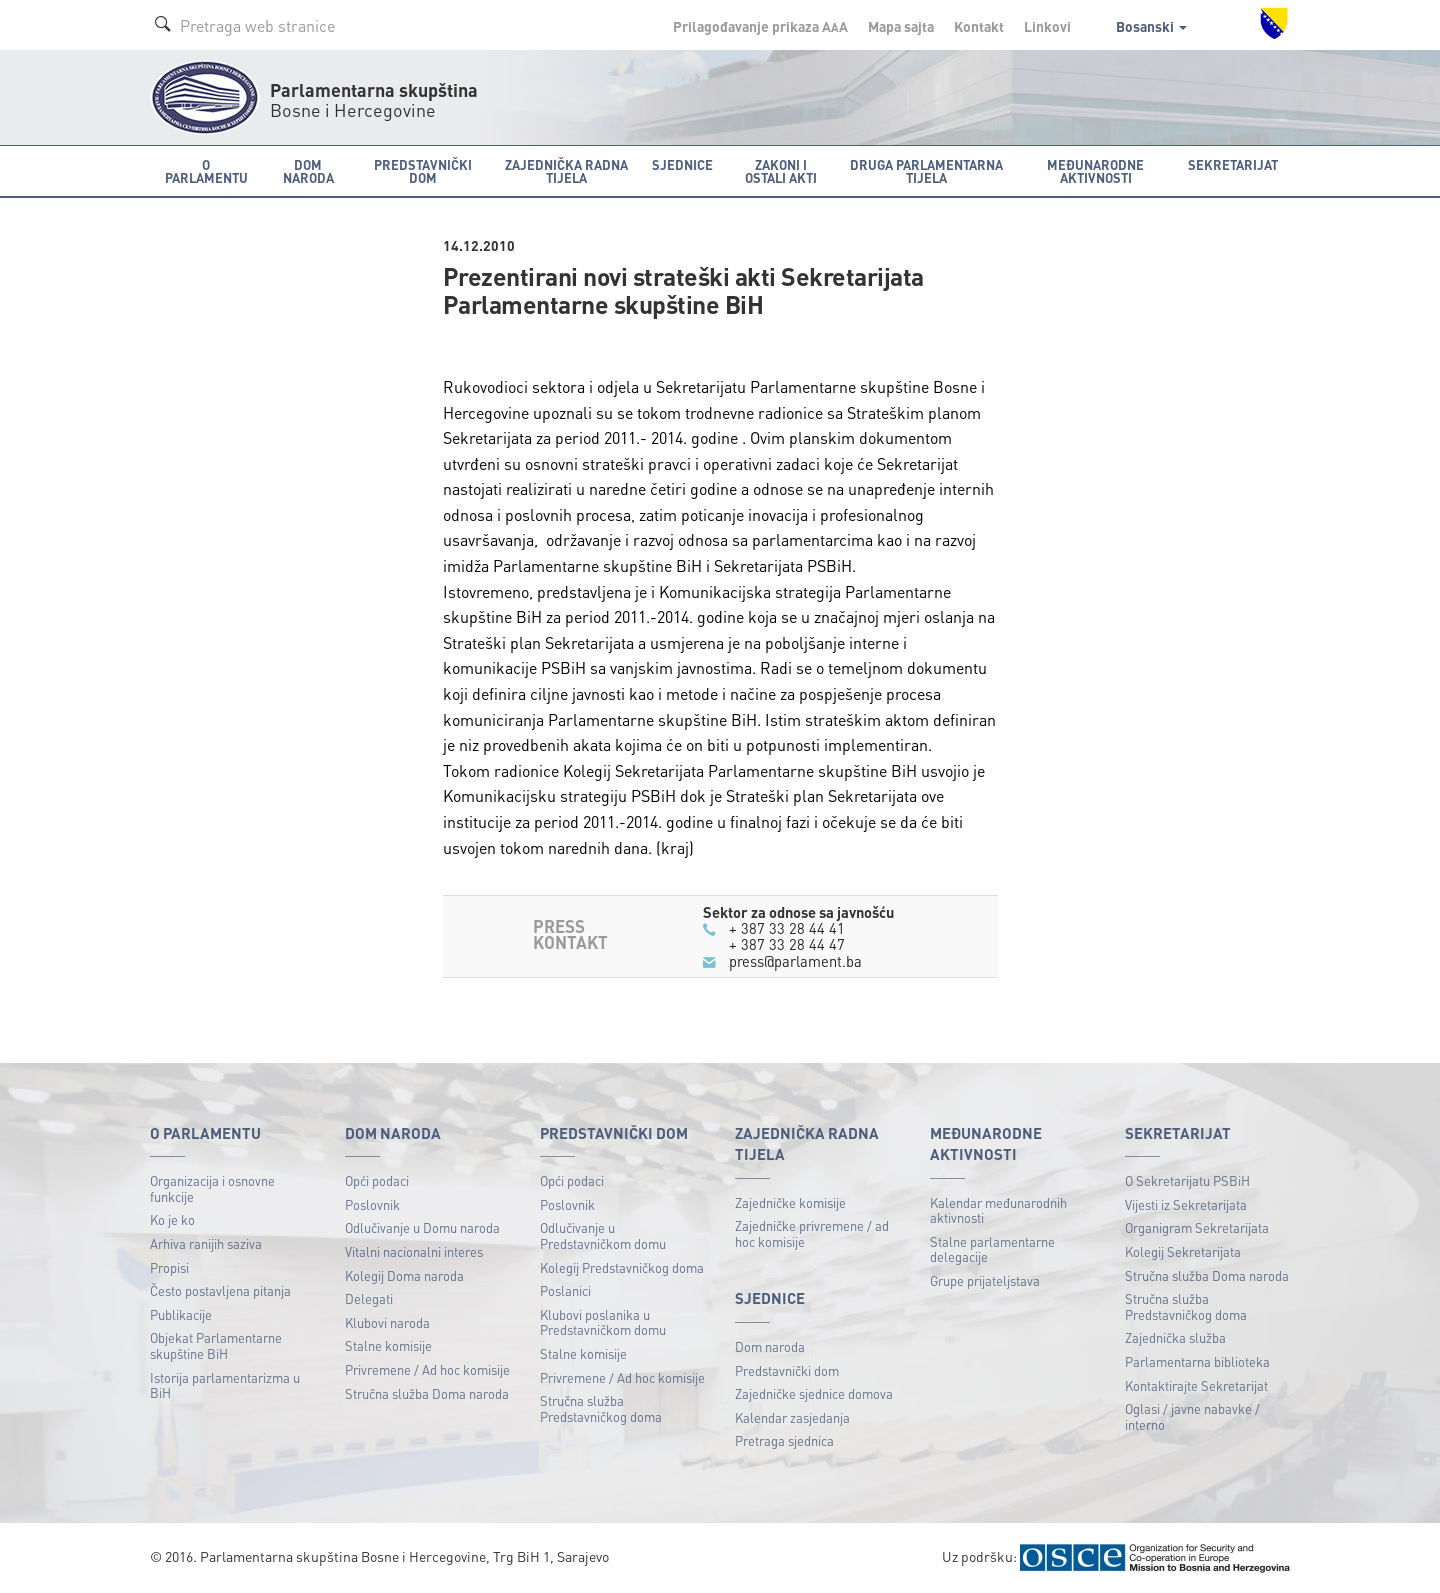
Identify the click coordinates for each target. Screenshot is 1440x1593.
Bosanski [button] (1151, 26)
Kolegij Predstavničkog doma (622, 1267)
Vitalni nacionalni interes (414, 1251)
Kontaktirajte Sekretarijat (1196, 1385)
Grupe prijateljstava (985, 1280)
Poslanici (565, 1290)
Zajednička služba (1175, 1337)
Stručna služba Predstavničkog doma (601, 1408)
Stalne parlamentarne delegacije (992, 1249)
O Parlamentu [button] (206, 171)
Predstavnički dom (787, 1370)
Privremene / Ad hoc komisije (427, 1369)
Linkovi (1047, 26)
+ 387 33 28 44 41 (787, 928)
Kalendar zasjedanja (792, 1417)
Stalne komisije (388, 1345)
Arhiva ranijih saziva (206, 1243)
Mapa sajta (901, 26)
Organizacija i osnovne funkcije (212, 1188)
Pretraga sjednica (784, 1440)
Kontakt (979, 26)
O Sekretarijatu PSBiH (1187, 1180)
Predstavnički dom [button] (423, 171)
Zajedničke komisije (790, 1202)
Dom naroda (770, 1346)
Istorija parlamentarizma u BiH (225, 1385)
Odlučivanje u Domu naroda (422, 1227)
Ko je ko (172, 1219)
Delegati (369, 1298)
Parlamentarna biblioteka (1197, 1361)
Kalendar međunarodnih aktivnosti (998, 1210)
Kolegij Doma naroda (404, 1275)
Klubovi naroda (387, 1322)
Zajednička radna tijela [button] (566, 171)
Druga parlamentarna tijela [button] (926, 171)
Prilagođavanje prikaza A (760, 26)
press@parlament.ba (796, 961)
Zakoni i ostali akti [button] (781, 171)
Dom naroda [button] (308, 171)
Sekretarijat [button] (1233, 164)
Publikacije (181, 1314)
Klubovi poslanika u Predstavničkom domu (603, 1322)
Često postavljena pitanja (220, 1290)
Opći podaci (377, 1180)
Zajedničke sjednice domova (814, 1393)
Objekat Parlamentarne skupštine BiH (216, 1345)
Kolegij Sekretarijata (1183, 1251)
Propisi (169, 1267)
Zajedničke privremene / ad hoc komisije (812, 1233)
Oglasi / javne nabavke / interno (1192, 1416)
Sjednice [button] (682, 164)
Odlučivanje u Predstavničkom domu (603, 1235)
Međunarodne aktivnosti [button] (1095, 171)
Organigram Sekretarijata (1197, 1227)
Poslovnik (372, 1204)
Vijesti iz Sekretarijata (1186, 1204)
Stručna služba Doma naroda (427, 1393)
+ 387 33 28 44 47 (787, 944)
